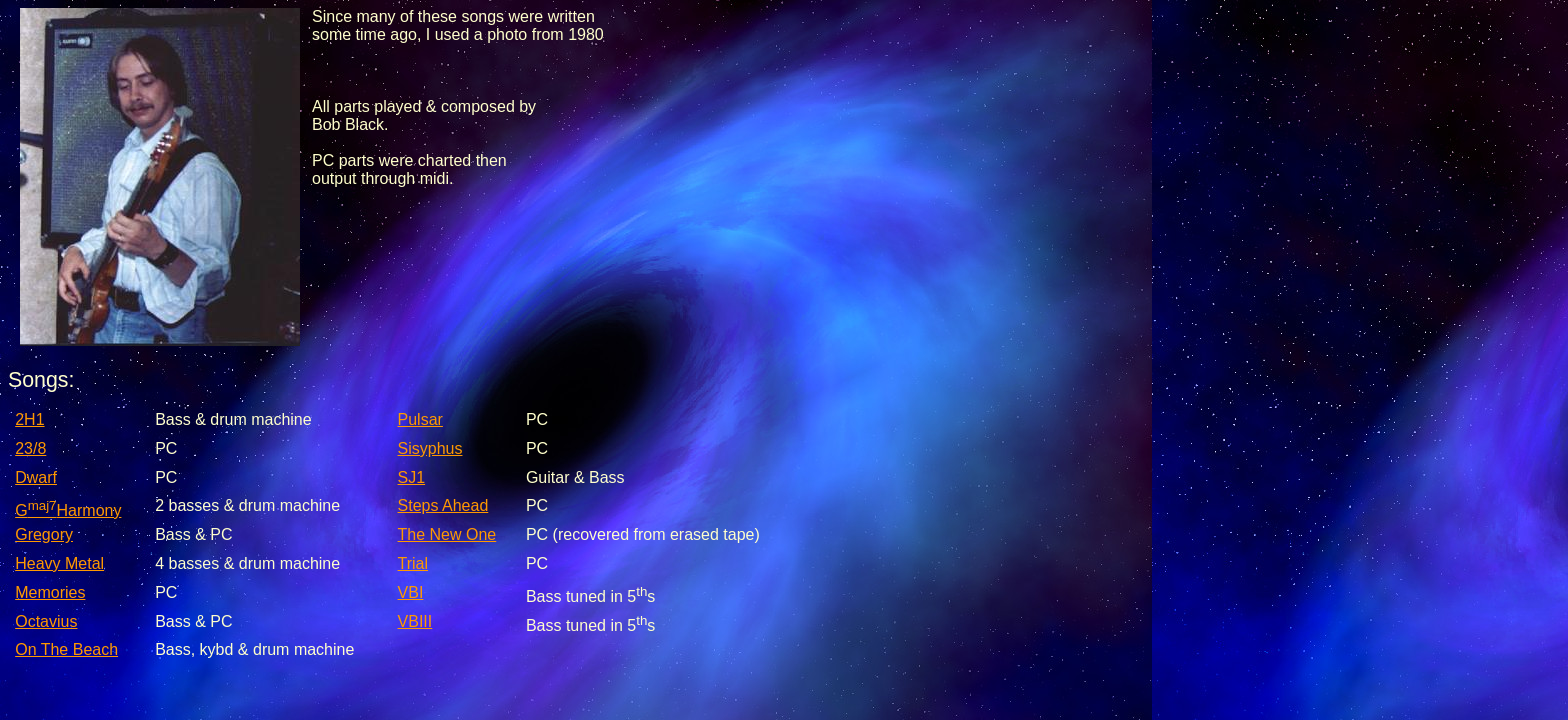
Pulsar (420, 419)
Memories (50, 592)
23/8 (30, 448)
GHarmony (68, 510)
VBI (411, 592)
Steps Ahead (443, 505)
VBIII (415, 621)
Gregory (44, 534)
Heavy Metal (59, 563)
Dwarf (36, 477)
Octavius (46, 621)
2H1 (29, 419)
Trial (413, 563)
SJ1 (412, 477)
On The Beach (66, 649)
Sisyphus (430, 448)
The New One (447, 534)
